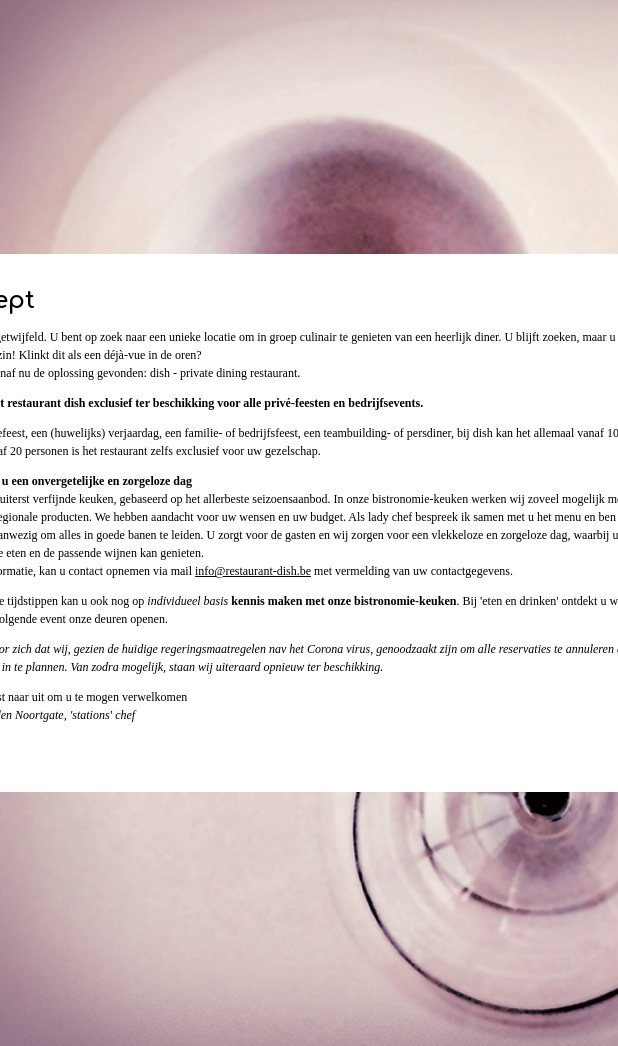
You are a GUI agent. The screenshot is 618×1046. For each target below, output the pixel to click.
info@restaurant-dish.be (253, 571)
